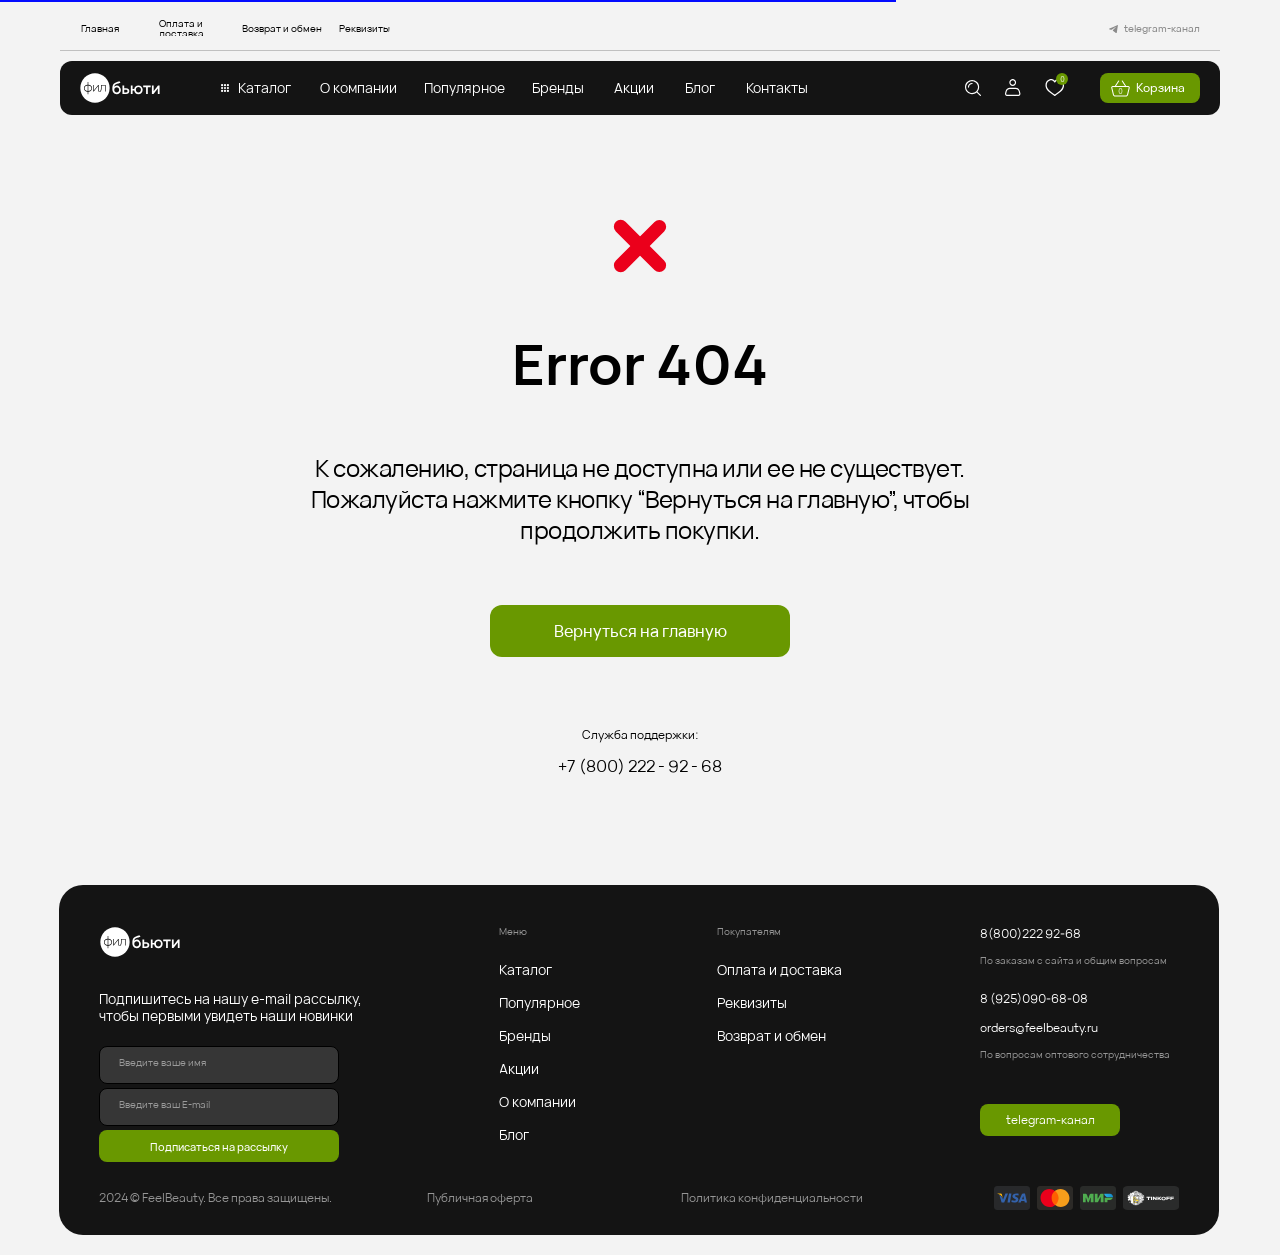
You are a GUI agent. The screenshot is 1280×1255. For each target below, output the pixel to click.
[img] (120, 88)
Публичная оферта (480, 1197)
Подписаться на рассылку (219, 1146)
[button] (264, 88)
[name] (219, 1065)
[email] (219, 1107)
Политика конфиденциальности (772, 1197)
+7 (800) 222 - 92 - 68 (640, 766)
